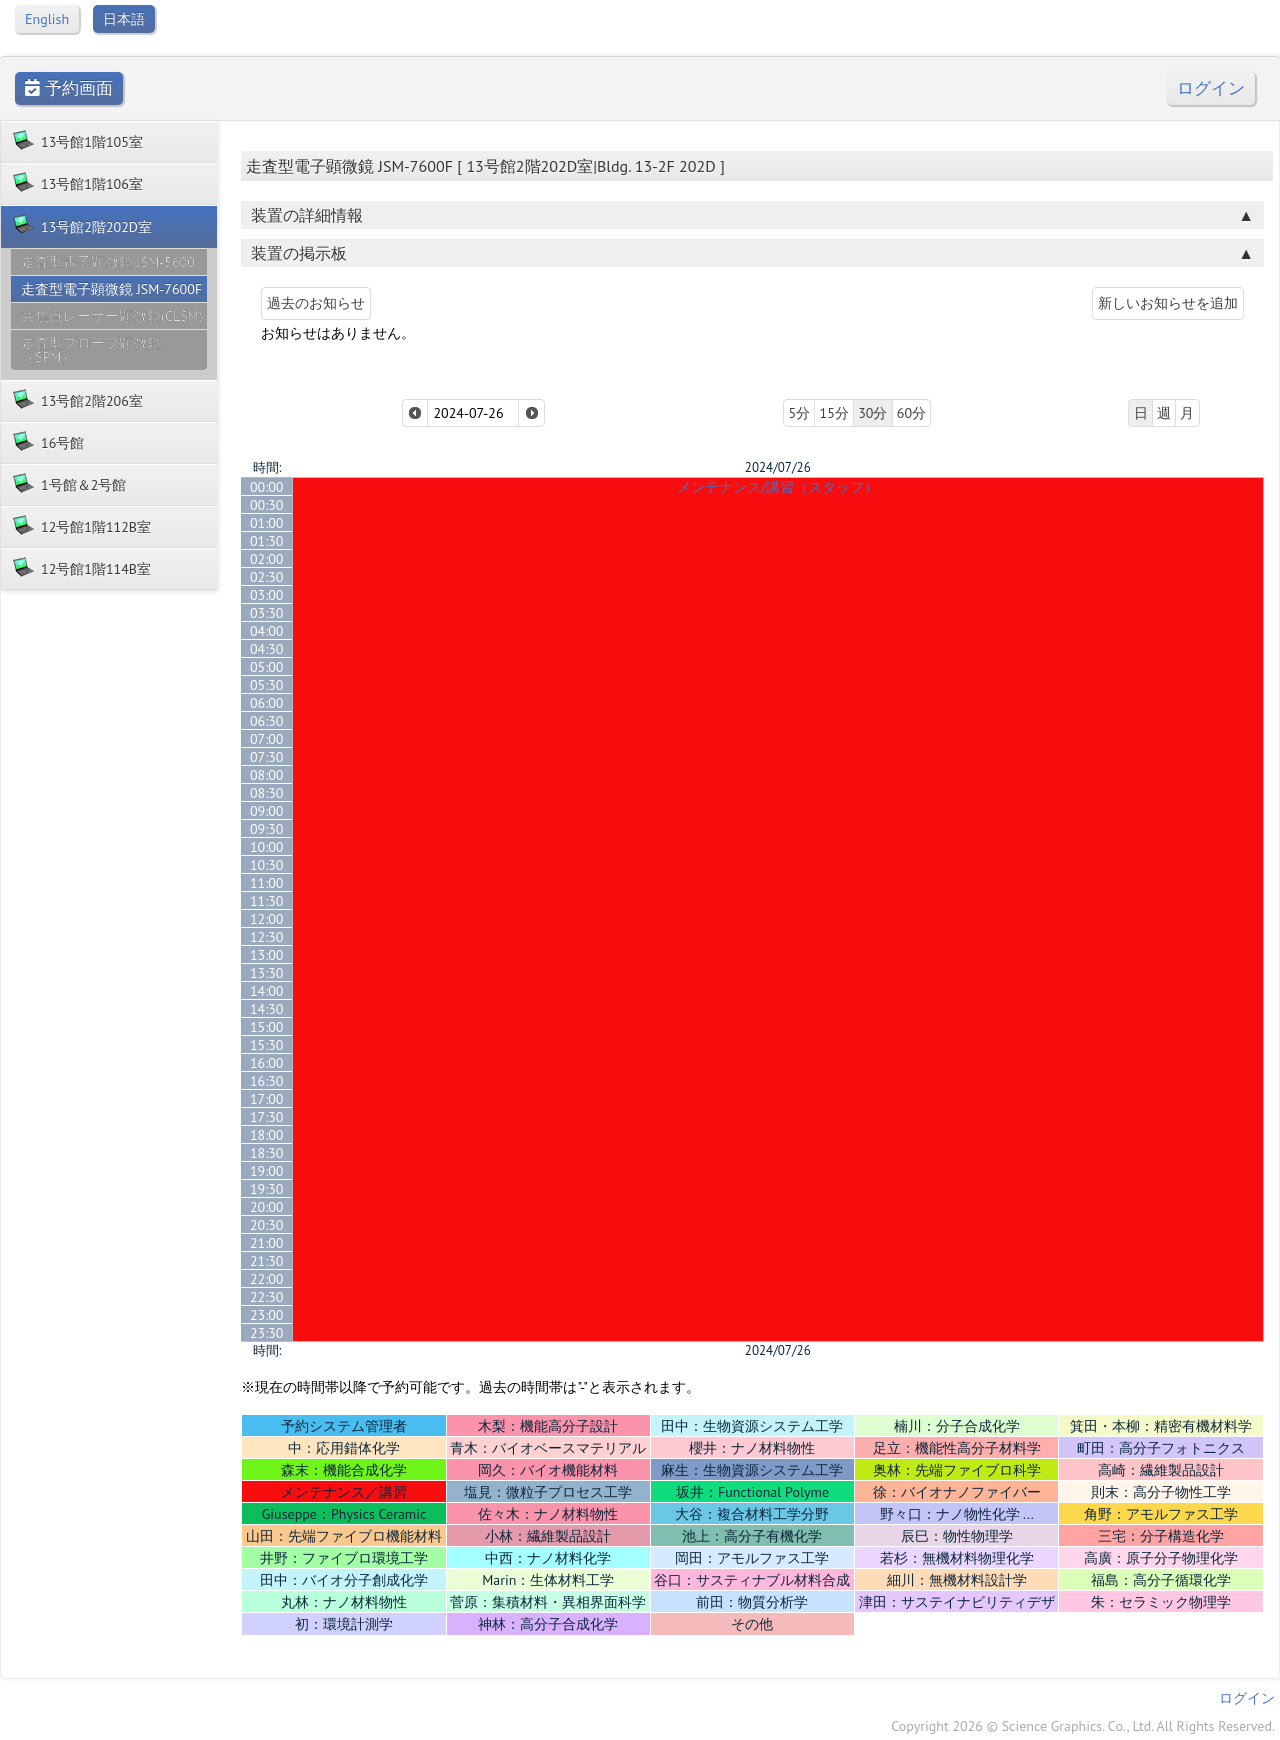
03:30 (267, 613)
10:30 (267, 865)
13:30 (267, 973)
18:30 (267, 1153)
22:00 (267, 1279)
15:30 (267, 1045)
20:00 (267, 1207)
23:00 (267, 1315)
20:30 (267, 1225)
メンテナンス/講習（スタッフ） (777, 487)
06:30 (267, 721)
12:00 (267, 919)
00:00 (267, 487)
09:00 (267, 811)
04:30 (267, 649)
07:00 (267, 739)
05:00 (267, 667)
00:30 (267, 505)
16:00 (267, 1063)
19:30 (267, 1189)
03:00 (267, 595)
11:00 (267, 883)
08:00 (267, 775)
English (47, 19)
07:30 (267, 757)
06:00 (267, 703)
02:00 (267, 559)
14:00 (267, 991)
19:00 (267, 1171)
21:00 (267, 1243)
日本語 (124, 19)
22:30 (267, 1297)
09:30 (267, 829)
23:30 (267, 1333)
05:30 (267, 685)
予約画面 (69, 88)
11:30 (267, 901)
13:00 (267, 955)
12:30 (267, 937)
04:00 (267, 631)
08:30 (267, 793)
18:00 (267, 1135)
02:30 (267, 577)
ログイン (1211, 88)
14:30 (267, 1009)
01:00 (267, 523)
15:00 (267, 1027)
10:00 (267, 847)
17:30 (267, 1117)
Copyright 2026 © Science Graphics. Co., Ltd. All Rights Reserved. (1083, 1726)
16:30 (267, 1081)
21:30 (267, 1261)
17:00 (267, 1099)
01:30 (267, 541)
